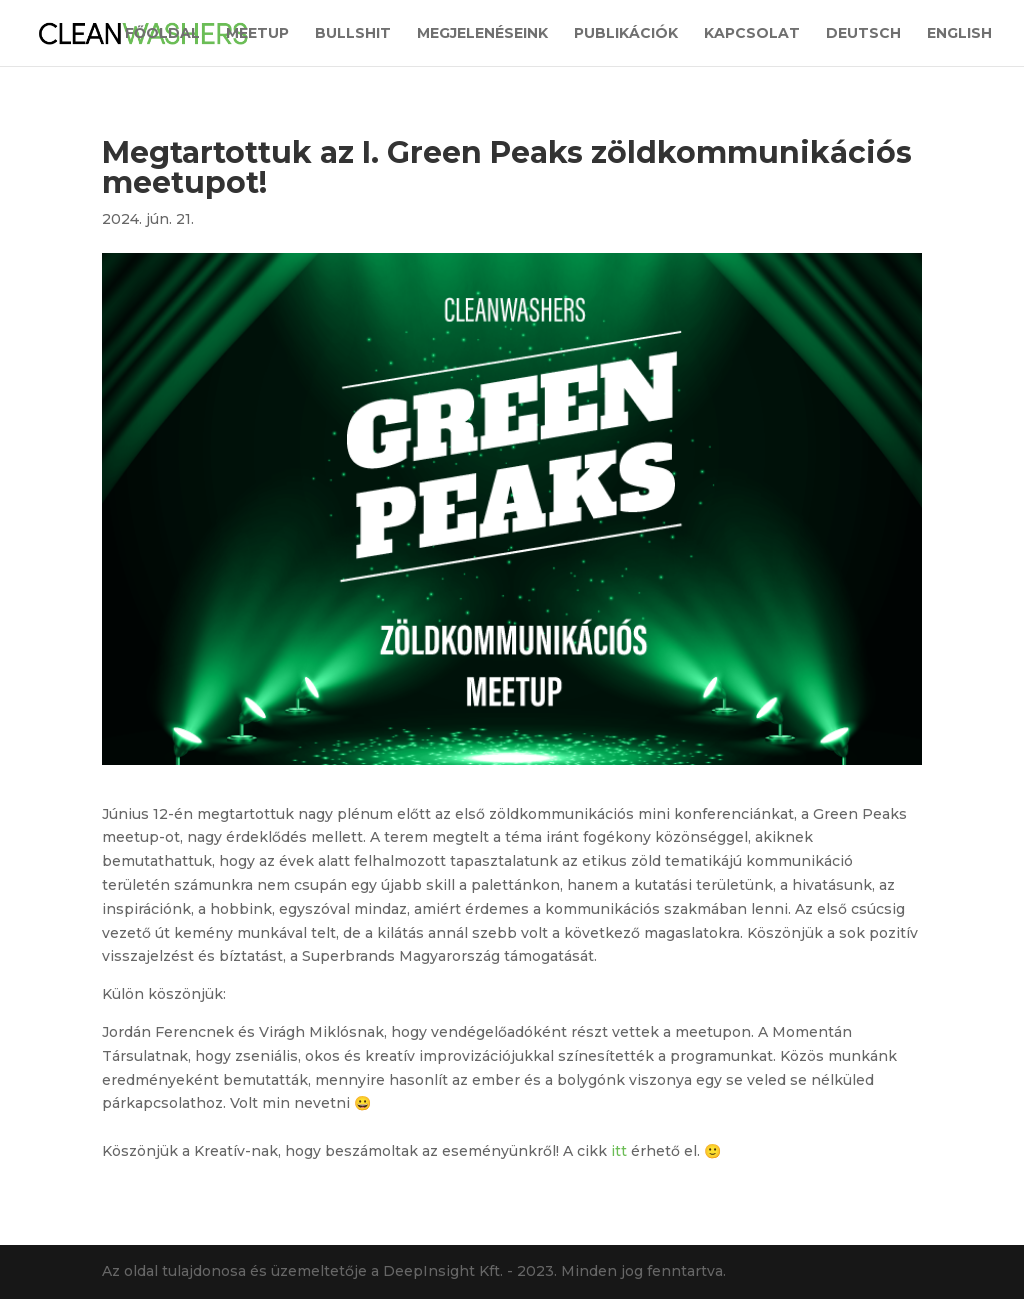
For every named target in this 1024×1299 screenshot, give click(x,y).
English (959, 34)
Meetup (257, 34)
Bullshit (353, 34)
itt (621, 1151)
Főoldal (162, 34)
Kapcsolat (752, 34)
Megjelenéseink (482, 34)
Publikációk (626, 34)
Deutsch (863, 34)
